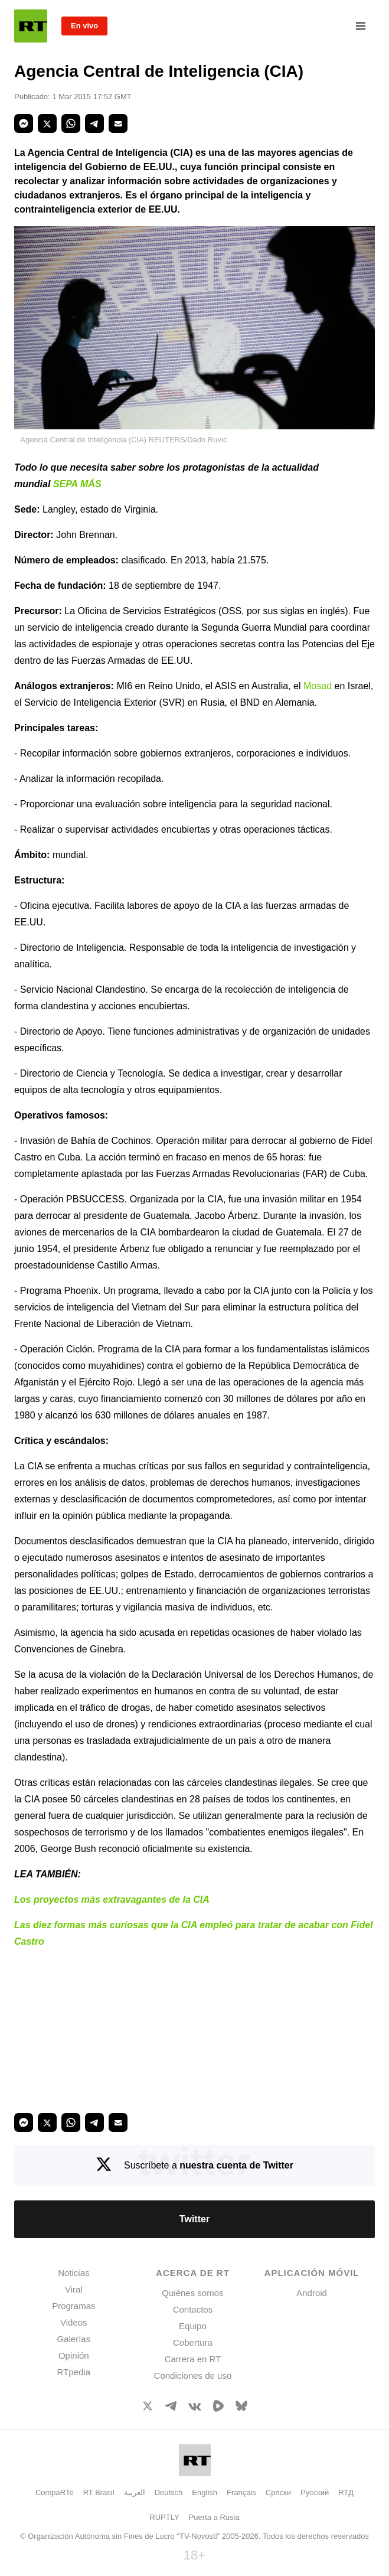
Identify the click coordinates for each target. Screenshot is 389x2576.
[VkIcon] (194, 2407)
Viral (74, 2289)
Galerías (73, 2339)
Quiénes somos (192, 2293)
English (204, 2492)
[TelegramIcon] (170, 2407)
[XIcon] (147, 2408)
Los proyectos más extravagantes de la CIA (112, 1899)
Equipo (193, 2326)
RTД (346, 2492)
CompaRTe (54, 2492)
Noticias (73, 2273)
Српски (278, 2492)
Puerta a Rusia (214, 2517)
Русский (314, 2492)
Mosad (317, 686)
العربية (134, 2492)
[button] (23, 123)
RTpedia (73, 2372)
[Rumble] (218, 2409)
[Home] (30, 26)
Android (311, 2293)
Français (241, 2492)
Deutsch (169, 2492)
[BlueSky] (241, 2408)
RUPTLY (164, 2517)
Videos (73, 2322)
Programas (73, 2306)
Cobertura (193, 2342)
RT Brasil (99, 2492)
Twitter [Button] (194, 2219)
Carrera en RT (193, 2359)
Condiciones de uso (193, 2375)
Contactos (193, 2309)
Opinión (73, 2355)
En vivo (84, 25)
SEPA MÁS (77, 484)
